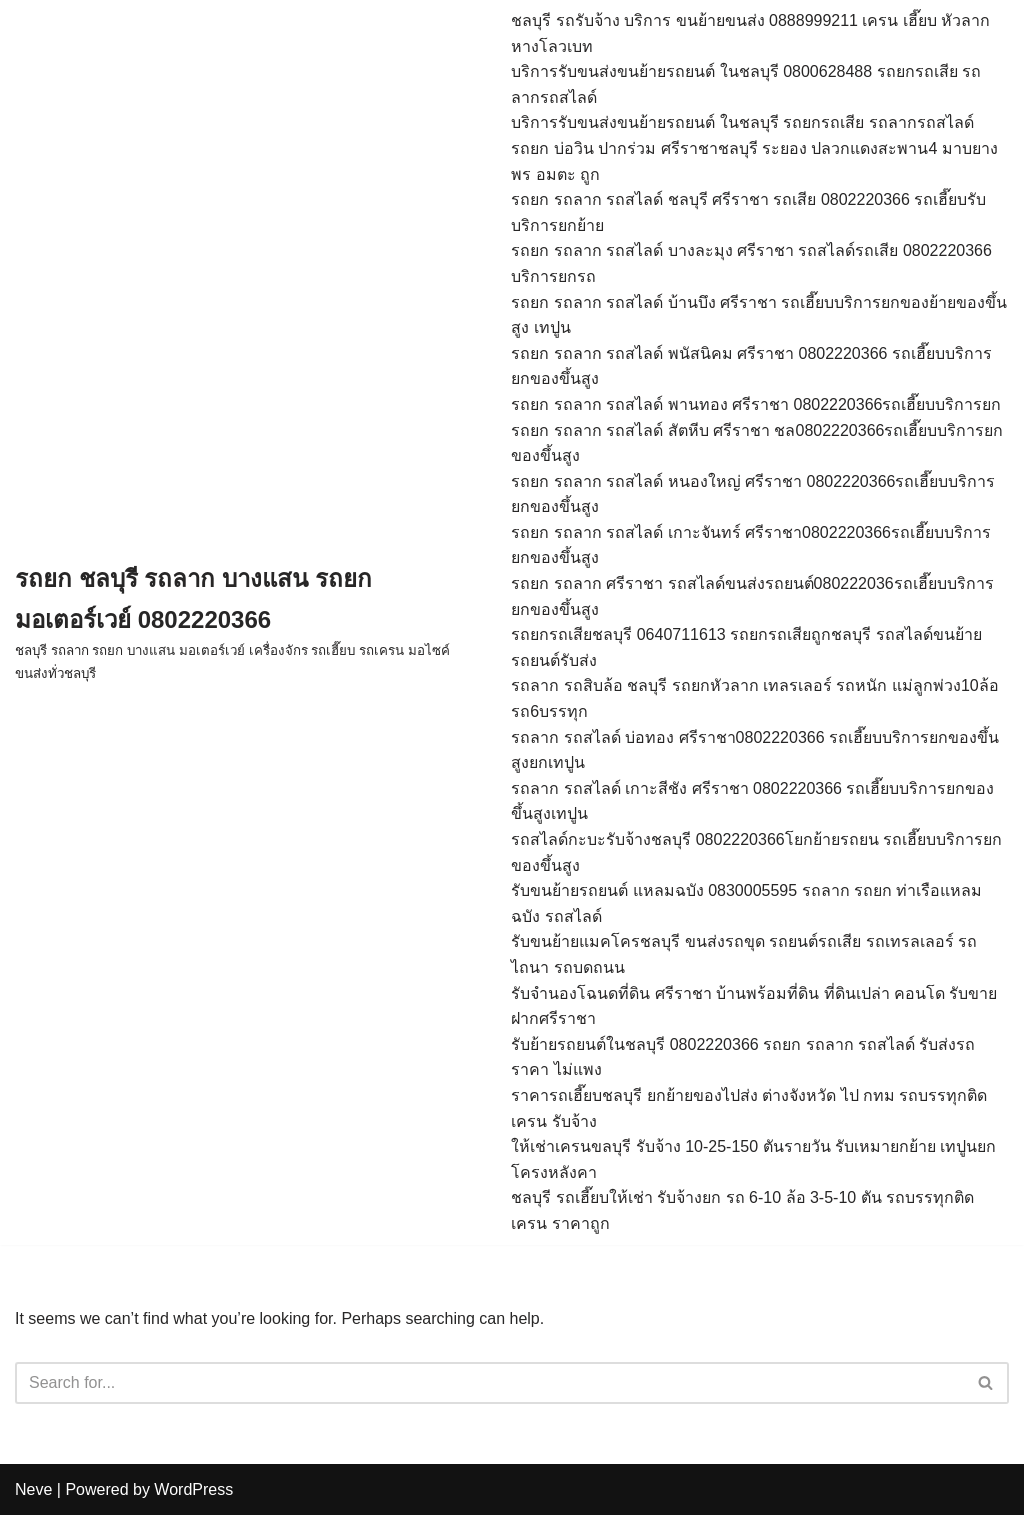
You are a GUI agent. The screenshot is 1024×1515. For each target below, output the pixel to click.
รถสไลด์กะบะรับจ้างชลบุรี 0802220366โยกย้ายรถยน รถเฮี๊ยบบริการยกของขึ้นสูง (756, 852)
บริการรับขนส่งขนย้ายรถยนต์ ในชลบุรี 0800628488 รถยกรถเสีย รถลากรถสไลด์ (746, 84)
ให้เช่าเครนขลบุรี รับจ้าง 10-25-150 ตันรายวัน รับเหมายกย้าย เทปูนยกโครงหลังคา (753, 1159)
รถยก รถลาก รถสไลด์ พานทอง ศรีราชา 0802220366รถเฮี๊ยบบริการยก (756, 404)
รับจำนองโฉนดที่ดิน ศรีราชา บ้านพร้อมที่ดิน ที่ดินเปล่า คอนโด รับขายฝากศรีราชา (754, 1006)
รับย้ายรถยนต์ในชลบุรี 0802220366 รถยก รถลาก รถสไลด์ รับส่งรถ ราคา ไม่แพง (743, 1057)
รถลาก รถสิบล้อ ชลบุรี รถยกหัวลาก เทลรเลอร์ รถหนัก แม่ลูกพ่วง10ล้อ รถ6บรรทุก (754, 698)
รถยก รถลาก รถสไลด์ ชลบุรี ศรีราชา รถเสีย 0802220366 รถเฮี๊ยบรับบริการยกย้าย (748, 212)
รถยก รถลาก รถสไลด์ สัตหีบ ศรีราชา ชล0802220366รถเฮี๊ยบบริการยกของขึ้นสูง (757, 443)
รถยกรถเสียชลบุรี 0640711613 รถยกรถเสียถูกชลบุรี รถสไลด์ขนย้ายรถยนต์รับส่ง (746, 647)
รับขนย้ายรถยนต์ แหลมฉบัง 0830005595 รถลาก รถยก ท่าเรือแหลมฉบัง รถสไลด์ (746, 903)
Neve (33, 1489)
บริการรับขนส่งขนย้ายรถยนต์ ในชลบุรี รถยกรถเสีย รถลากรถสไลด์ (742, 122)
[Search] (489, 1383)
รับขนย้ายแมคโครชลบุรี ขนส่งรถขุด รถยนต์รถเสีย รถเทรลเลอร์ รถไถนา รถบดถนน (744, 954)
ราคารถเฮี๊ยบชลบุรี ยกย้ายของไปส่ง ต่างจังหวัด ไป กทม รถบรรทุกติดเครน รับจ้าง (749, 1108)
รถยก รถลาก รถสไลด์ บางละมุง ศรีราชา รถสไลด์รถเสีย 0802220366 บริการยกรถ (751, 263)
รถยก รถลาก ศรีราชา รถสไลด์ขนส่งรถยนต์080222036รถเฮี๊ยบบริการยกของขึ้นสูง (752, 596)
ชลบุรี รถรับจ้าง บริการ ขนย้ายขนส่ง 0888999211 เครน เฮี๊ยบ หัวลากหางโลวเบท (750, 33)
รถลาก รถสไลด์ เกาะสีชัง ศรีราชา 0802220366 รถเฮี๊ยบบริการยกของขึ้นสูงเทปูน (752, 801)
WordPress (193, 1489)
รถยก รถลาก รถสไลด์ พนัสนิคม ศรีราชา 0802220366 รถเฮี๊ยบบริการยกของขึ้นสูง (751, 366)
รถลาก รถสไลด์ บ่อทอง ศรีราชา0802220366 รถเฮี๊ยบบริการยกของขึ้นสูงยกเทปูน (755, 750)
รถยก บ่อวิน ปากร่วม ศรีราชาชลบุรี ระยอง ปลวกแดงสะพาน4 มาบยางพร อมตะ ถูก (754, 161)
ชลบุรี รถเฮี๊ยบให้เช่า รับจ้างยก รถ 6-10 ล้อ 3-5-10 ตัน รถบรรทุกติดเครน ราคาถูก (742, 1210)
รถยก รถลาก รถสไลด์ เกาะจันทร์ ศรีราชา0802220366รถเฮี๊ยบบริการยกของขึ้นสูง (751, 545)
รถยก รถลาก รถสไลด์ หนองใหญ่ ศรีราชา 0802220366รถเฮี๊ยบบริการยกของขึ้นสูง (753, 494)
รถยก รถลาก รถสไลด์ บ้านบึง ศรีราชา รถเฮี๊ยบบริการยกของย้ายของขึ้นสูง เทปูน (759, 315)
